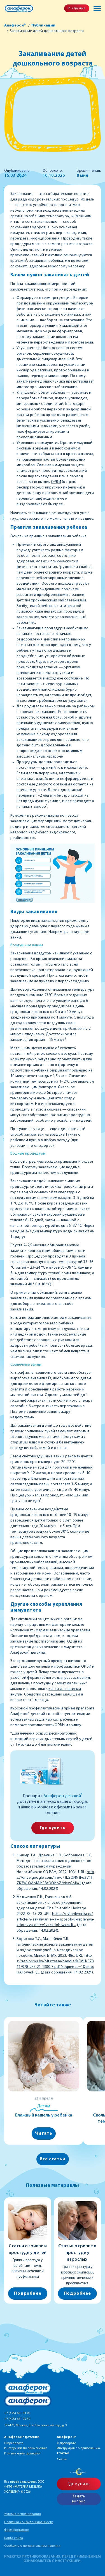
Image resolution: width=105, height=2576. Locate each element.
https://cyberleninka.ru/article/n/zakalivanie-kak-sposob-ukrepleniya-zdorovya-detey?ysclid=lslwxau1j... (55, 1919)
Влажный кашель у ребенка (43, 2115)
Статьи (62, 2459)
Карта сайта (13, 2538)
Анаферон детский (27, 1653)
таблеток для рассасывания (65, 1678)
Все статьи (53, 2159)
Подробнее (27, 2293)
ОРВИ (56, 482)
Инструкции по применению (25, 2448)
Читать (43, 2133)
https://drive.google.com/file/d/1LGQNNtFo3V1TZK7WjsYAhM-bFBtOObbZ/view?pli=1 (55, 1877)
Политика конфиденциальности (28, 2522)
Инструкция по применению (78, 2448)
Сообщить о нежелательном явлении (32, 2546)
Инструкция (76, 8)
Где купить (53, 1828)
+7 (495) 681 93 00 (17, 2413)
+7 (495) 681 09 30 (17, 2419)
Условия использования (22, 2514)
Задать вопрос (79, 2499)
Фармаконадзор (16, 2530)
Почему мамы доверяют (22, 2453)
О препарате (13, 2443)
